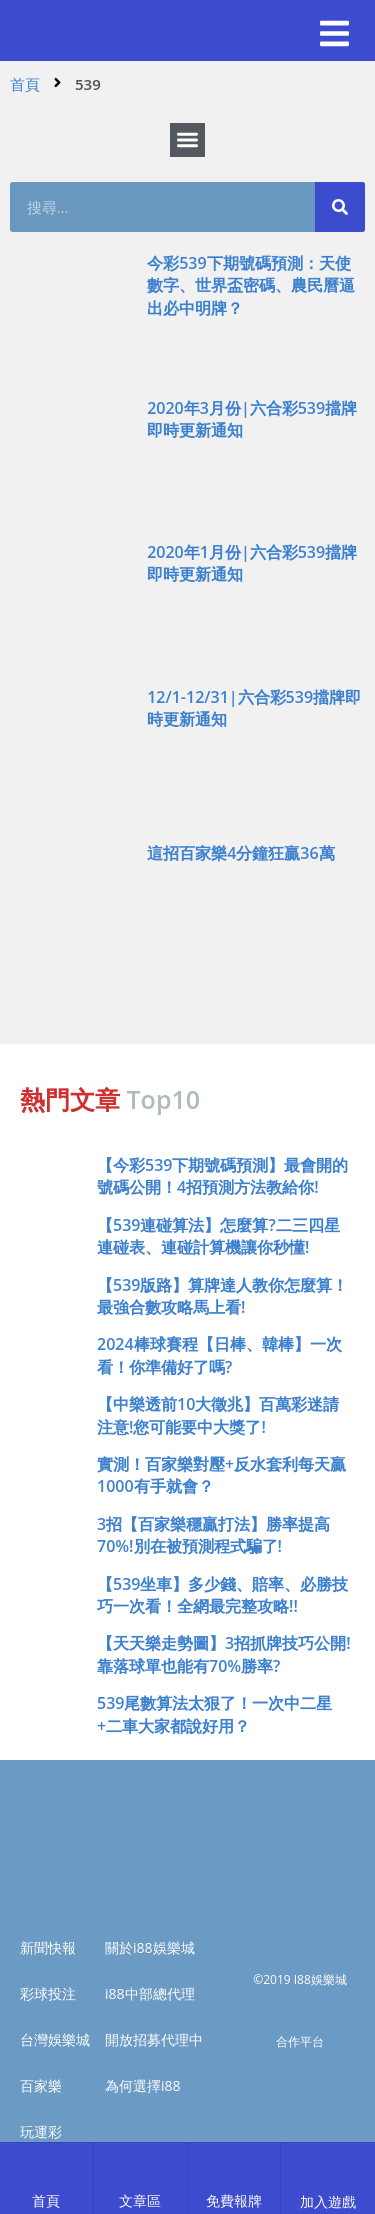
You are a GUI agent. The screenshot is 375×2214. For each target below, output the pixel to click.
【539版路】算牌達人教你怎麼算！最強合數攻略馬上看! (222, 1296)
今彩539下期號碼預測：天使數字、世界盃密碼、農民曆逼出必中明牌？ (251, 285)
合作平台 (300, 2041)
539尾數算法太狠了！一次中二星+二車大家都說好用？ (214, 1714)
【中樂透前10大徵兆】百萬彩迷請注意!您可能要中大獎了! (218, 1415)
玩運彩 (41, 2131)
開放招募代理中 (154, 2039)
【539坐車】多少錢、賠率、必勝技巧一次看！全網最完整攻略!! (222, 1595)
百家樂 (41, 2085)
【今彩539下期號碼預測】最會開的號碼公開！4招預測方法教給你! (222, 1176)
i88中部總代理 (150, 1993)
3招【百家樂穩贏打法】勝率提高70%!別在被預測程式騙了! (213, 1535)
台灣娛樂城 (55, 2039)
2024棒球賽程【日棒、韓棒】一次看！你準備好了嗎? (219, 1355)
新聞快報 (48, 1947)
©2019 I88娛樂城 (300, 1979)
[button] (335, 34)
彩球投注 (48, 1993)
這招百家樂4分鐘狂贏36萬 (240, 853)
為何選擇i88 (143, 2085)
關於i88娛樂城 (150, 1947)
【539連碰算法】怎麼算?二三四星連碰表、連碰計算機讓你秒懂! (218, 1236)
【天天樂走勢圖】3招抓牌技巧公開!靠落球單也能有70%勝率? (224, 1654)
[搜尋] (340, 207)
